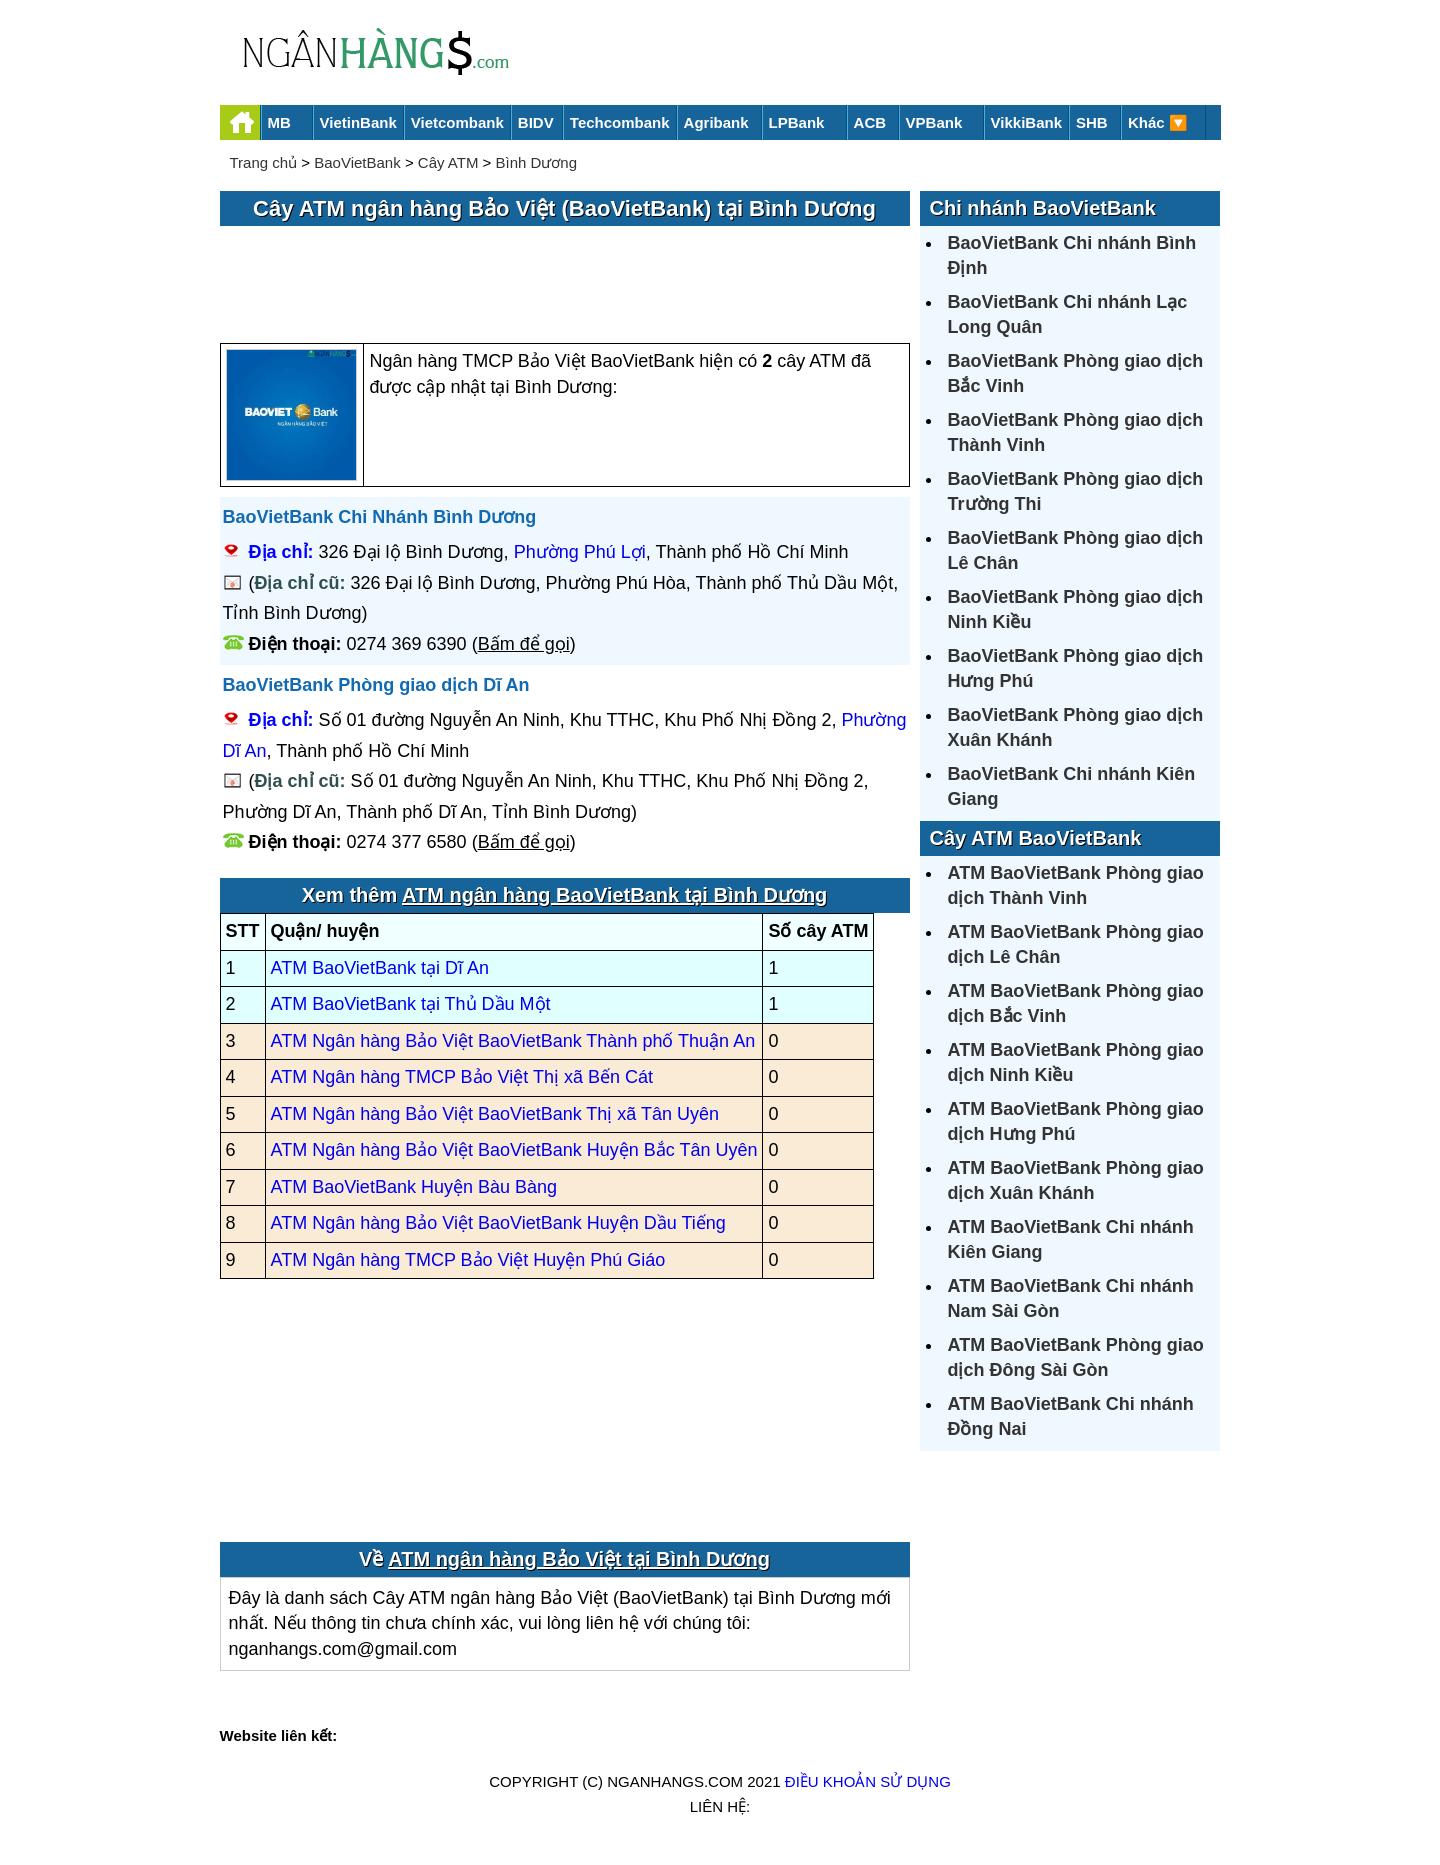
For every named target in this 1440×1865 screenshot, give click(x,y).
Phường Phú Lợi (580, 552)
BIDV (536, 122)
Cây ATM (448, 162)
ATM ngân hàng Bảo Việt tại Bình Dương (579, 1559)
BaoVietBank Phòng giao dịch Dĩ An (376, 685)
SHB (1092, 122)
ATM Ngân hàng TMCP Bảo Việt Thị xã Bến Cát (462, 1077)
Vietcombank (457, 122)
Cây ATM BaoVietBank (1036, 838)
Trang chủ (264, 162)
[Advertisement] (565, 286)
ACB (870, 122)
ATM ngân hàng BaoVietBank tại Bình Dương (614, 895)
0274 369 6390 (407, 644)
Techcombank (620, 122)
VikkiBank (1026, 122)
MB (279, 122)
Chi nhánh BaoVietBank (1043, 208)
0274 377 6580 (407, 842)
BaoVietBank (357, 162)
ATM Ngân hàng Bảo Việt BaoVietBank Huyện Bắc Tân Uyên (514, 1150)
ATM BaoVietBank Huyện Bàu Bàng (414, 1187)
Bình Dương (537, 162)
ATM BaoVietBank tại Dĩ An (380, 968)
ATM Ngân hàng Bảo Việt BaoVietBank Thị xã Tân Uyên (495, 1114)
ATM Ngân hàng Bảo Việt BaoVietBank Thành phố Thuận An (513, 1041)
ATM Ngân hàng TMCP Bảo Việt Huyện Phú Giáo (468, 1260)
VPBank (934, 122)
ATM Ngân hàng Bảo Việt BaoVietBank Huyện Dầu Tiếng (498, 1223)
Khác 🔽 (1158, 122)
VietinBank (358, 122)
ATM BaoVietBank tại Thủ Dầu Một (411, 1004)
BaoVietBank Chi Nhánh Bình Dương (380, 517)
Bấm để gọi (524, 644)
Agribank (716, 122)
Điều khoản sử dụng (868, 1781)
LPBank (797, 122)
